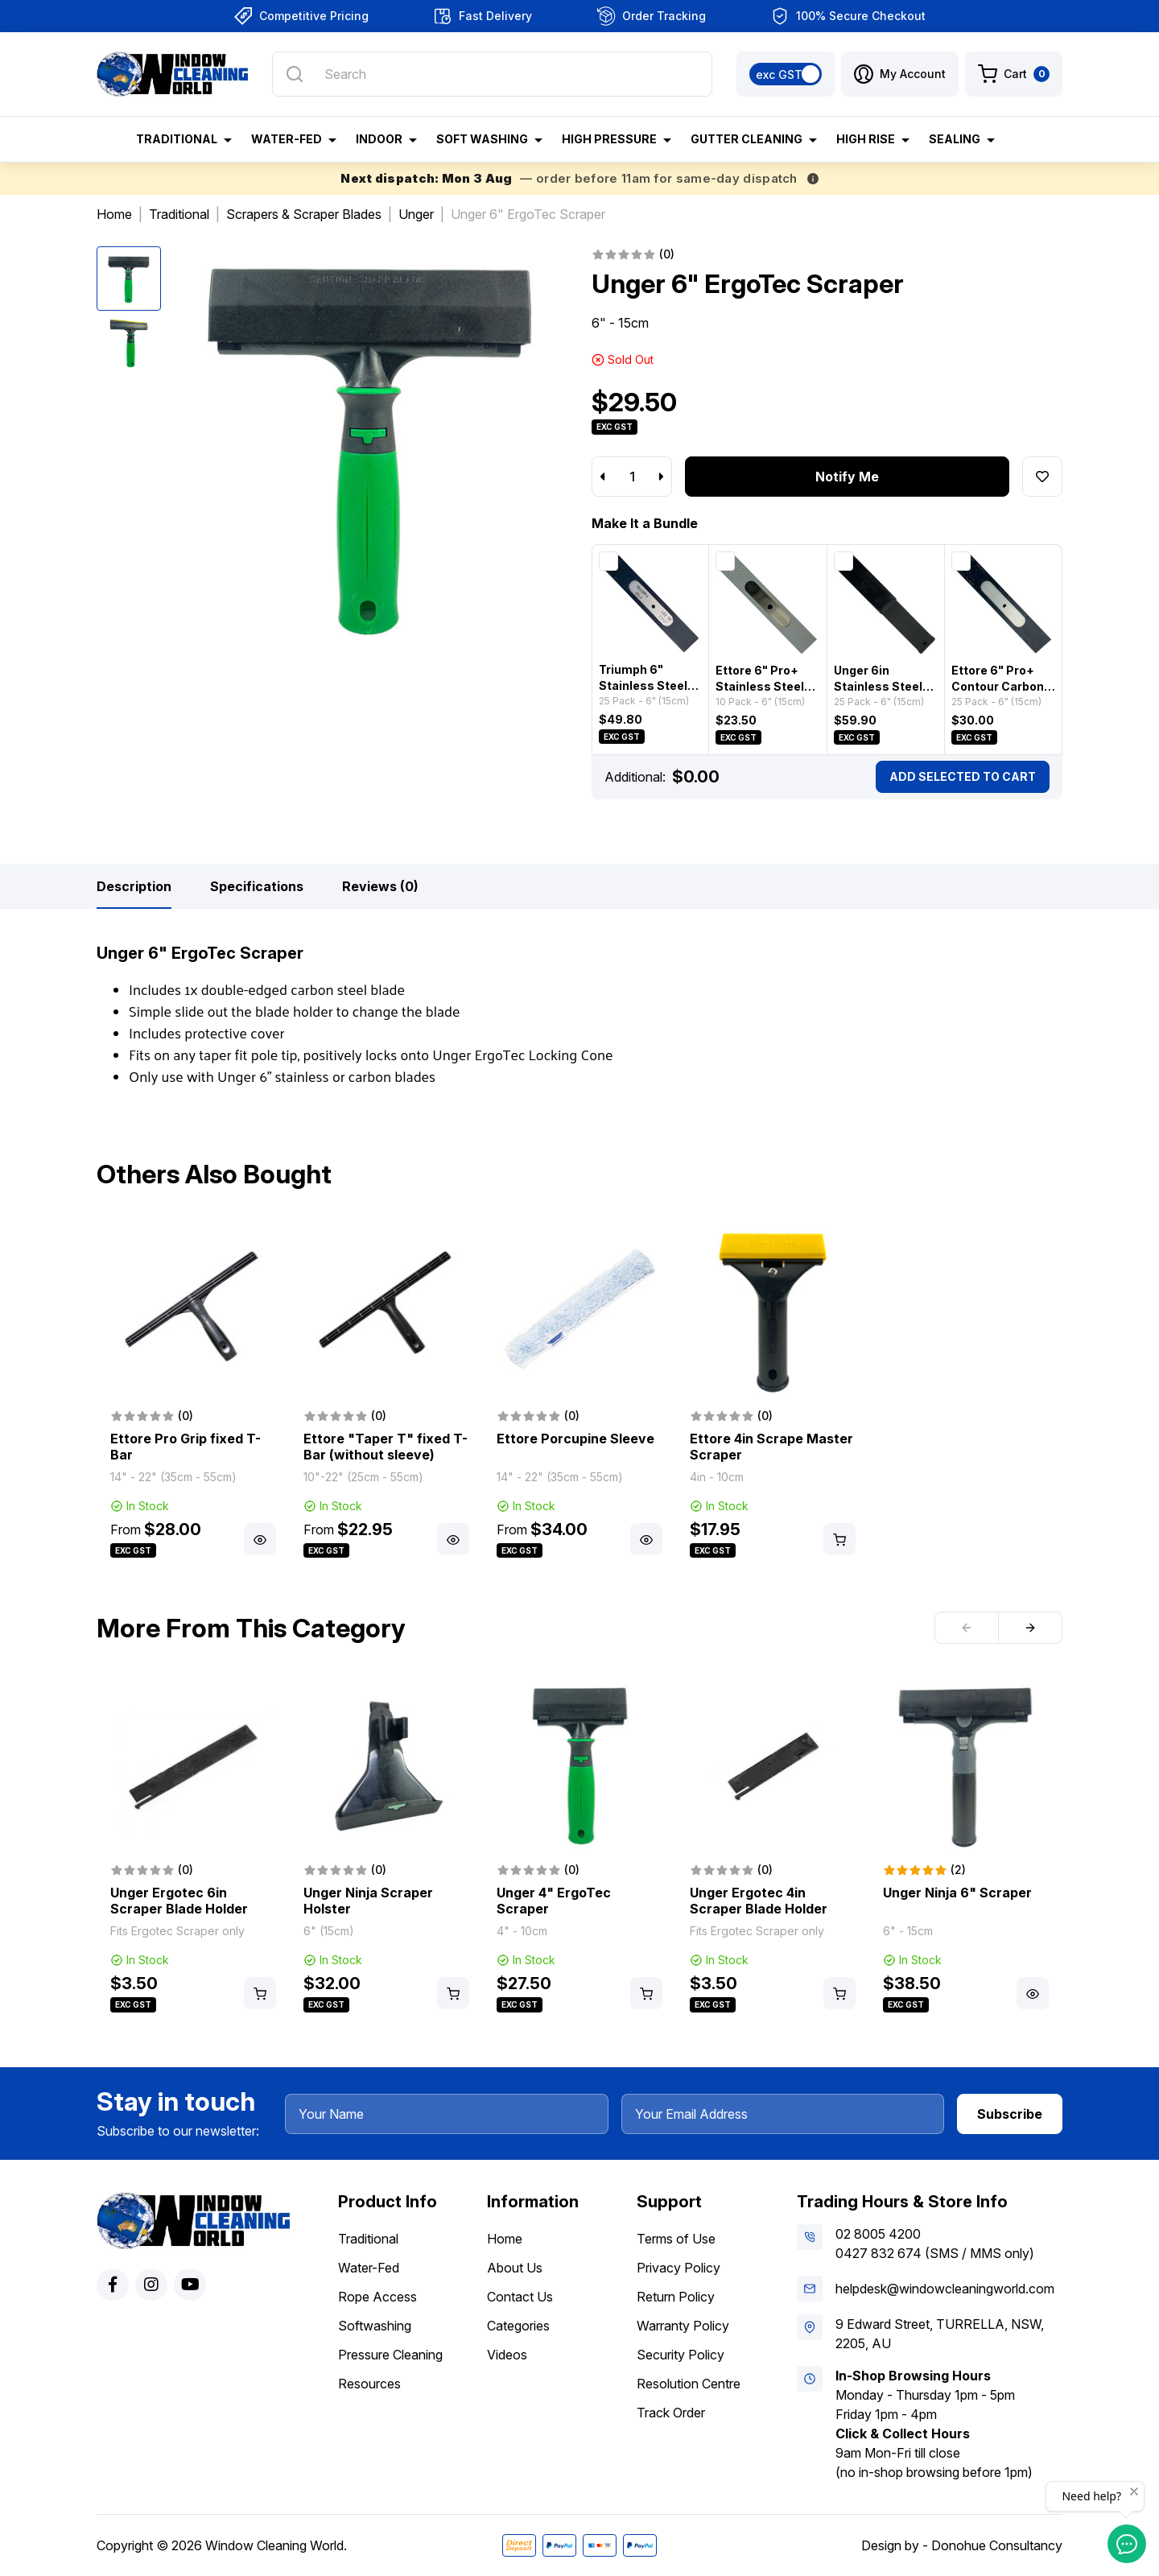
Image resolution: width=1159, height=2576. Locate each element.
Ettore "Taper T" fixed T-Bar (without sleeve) (385, 1446)
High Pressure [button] (609, 139)
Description (134, 886)
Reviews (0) (380, 886)
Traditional (368, 2239)
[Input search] (492, 74)
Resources (369, 2384)
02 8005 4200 (878, 2234)
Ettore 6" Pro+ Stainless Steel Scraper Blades (760, 686)
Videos (507, 2355)
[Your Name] (446, 2114)
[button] (900, 74)
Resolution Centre (688, 2384)
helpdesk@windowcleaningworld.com (944, 2289)
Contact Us (520, 2297)
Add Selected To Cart (962, 776)
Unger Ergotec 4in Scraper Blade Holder (758, 1901)
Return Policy (676, 2297)
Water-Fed (368, 2268)
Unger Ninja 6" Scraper (957, 1893)
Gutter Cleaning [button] (746, 139)
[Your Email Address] (783, 2114)
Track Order (671, 2413)
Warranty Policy (683, 2326)
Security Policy (680, 2355)
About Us (514, 2268)
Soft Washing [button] (482, 139)
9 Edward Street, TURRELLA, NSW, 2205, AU (939, 2333)
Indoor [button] (379, 139)
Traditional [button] (176, 139)
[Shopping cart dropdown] (1013, 74)
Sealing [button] (954, 139)
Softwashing (374, 2326)
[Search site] (294, 74)
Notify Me (847, 477)
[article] (193, 1395)
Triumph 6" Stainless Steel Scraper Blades (643, 685)
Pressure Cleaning (390, 2355)
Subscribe (1009, 2114)
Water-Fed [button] (286, 139)
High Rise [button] (865, 139)
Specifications (256, 886)
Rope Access (377, 2297)
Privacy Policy (678, 2268)
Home (504, 2239)
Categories (518, 2326)
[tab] (134, 886)
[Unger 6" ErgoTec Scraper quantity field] (632, 476)
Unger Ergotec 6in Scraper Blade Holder (179, 1901)
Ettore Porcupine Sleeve (575, 1438)
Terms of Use (676, 2239)
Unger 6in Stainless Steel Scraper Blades (878, 686)
